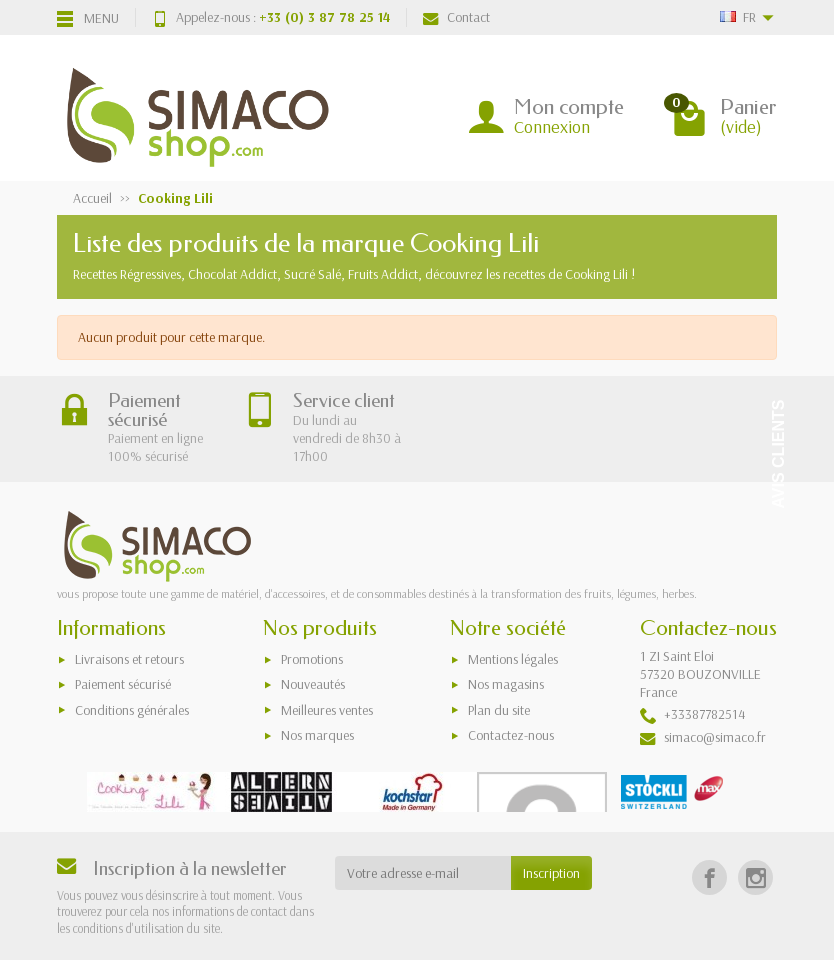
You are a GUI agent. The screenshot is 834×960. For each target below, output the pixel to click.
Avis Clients (778, 454)
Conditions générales (132, 710)
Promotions (312, 659)
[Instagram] (755, 877)
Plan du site (499, 710)
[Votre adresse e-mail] (423, 873)
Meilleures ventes (327, 710)
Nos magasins (506, 684)
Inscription (551, 873)
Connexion (552, 126)
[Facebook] (709, 877)
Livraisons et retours (129, 659)
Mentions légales (513, 659)
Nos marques (317, 735)
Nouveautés (313, 684)
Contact (456, 17)
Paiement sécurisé (123, 684)
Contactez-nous (511, 735)
